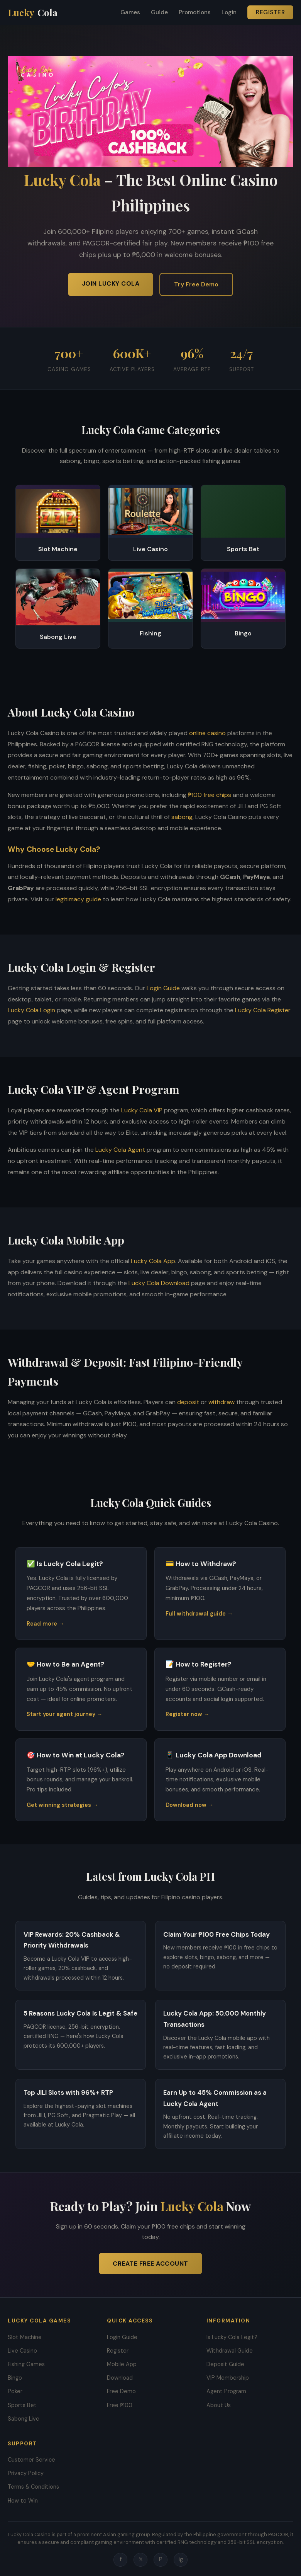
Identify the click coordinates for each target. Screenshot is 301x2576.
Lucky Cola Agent (120, 1150)
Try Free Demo (196, 284)
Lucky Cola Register (263, 1010)
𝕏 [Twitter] (141, 2559)
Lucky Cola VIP (141, 1110)
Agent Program (226, 2391)
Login (229, 12)
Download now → (189, 1804)
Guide (159, 12)
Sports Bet (22, 2405)
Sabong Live (23, 2418)
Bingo (15, 2377)
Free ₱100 (119, 2405)
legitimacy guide (78, 899)
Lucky (32, 12)
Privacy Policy (26, 2473)
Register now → (187, 1714)
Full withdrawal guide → (199, 1613)
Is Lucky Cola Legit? (231, 2337)
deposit (188, 1402)
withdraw (221, 1402)
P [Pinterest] (160, 2559)
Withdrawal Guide (229, 2350)
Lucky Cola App (153, 1261)
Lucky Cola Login (31, 1010)
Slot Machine (25, 2337)
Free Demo (121, 2391)
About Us (218, 2405)
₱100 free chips (209, 795)
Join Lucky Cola (111, 283)
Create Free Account (150, 2263)
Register (270, 12)
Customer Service (31, 2459)
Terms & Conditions (33, 2486)
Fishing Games (26, 2364)
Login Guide (163, 988)
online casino (207, 733)
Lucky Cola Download (159, 1283)
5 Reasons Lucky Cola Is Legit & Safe (80, 2013)
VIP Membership (227, 2377)
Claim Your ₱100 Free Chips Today (216, 1934)
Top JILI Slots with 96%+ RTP (68, 2092)
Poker (15, 2391)
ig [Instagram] (181, 2559)
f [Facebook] (121, 2559)
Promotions (195, 12)
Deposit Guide (225, 2364)
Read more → (45, 1623)
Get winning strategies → (62, 1804)
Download (120, 2377)
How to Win (23, 2500)
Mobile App (122, 2364)
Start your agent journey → (64, 1714)
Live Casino (22, 2350)
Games (130, 12)
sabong (182, 817)
